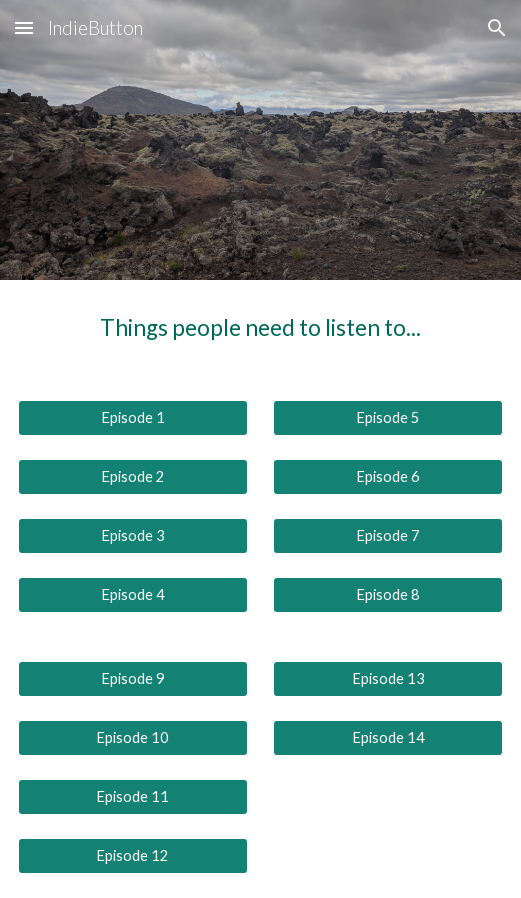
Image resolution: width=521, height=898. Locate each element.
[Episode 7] (388, 536)
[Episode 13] (388, 679)
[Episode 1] (133, 418)
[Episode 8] (388, 595)
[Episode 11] (133, 797)
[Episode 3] (133, 536)
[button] (24, 27)
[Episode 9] (133, 679)
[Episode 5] (388, 418)
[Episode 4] (133, 595)
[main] (260, 328)
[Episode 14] (388, 738)
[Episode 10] (133, 738)
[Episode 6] (388, 477)
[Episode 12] (133, 855)
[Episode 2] (133, 477)
